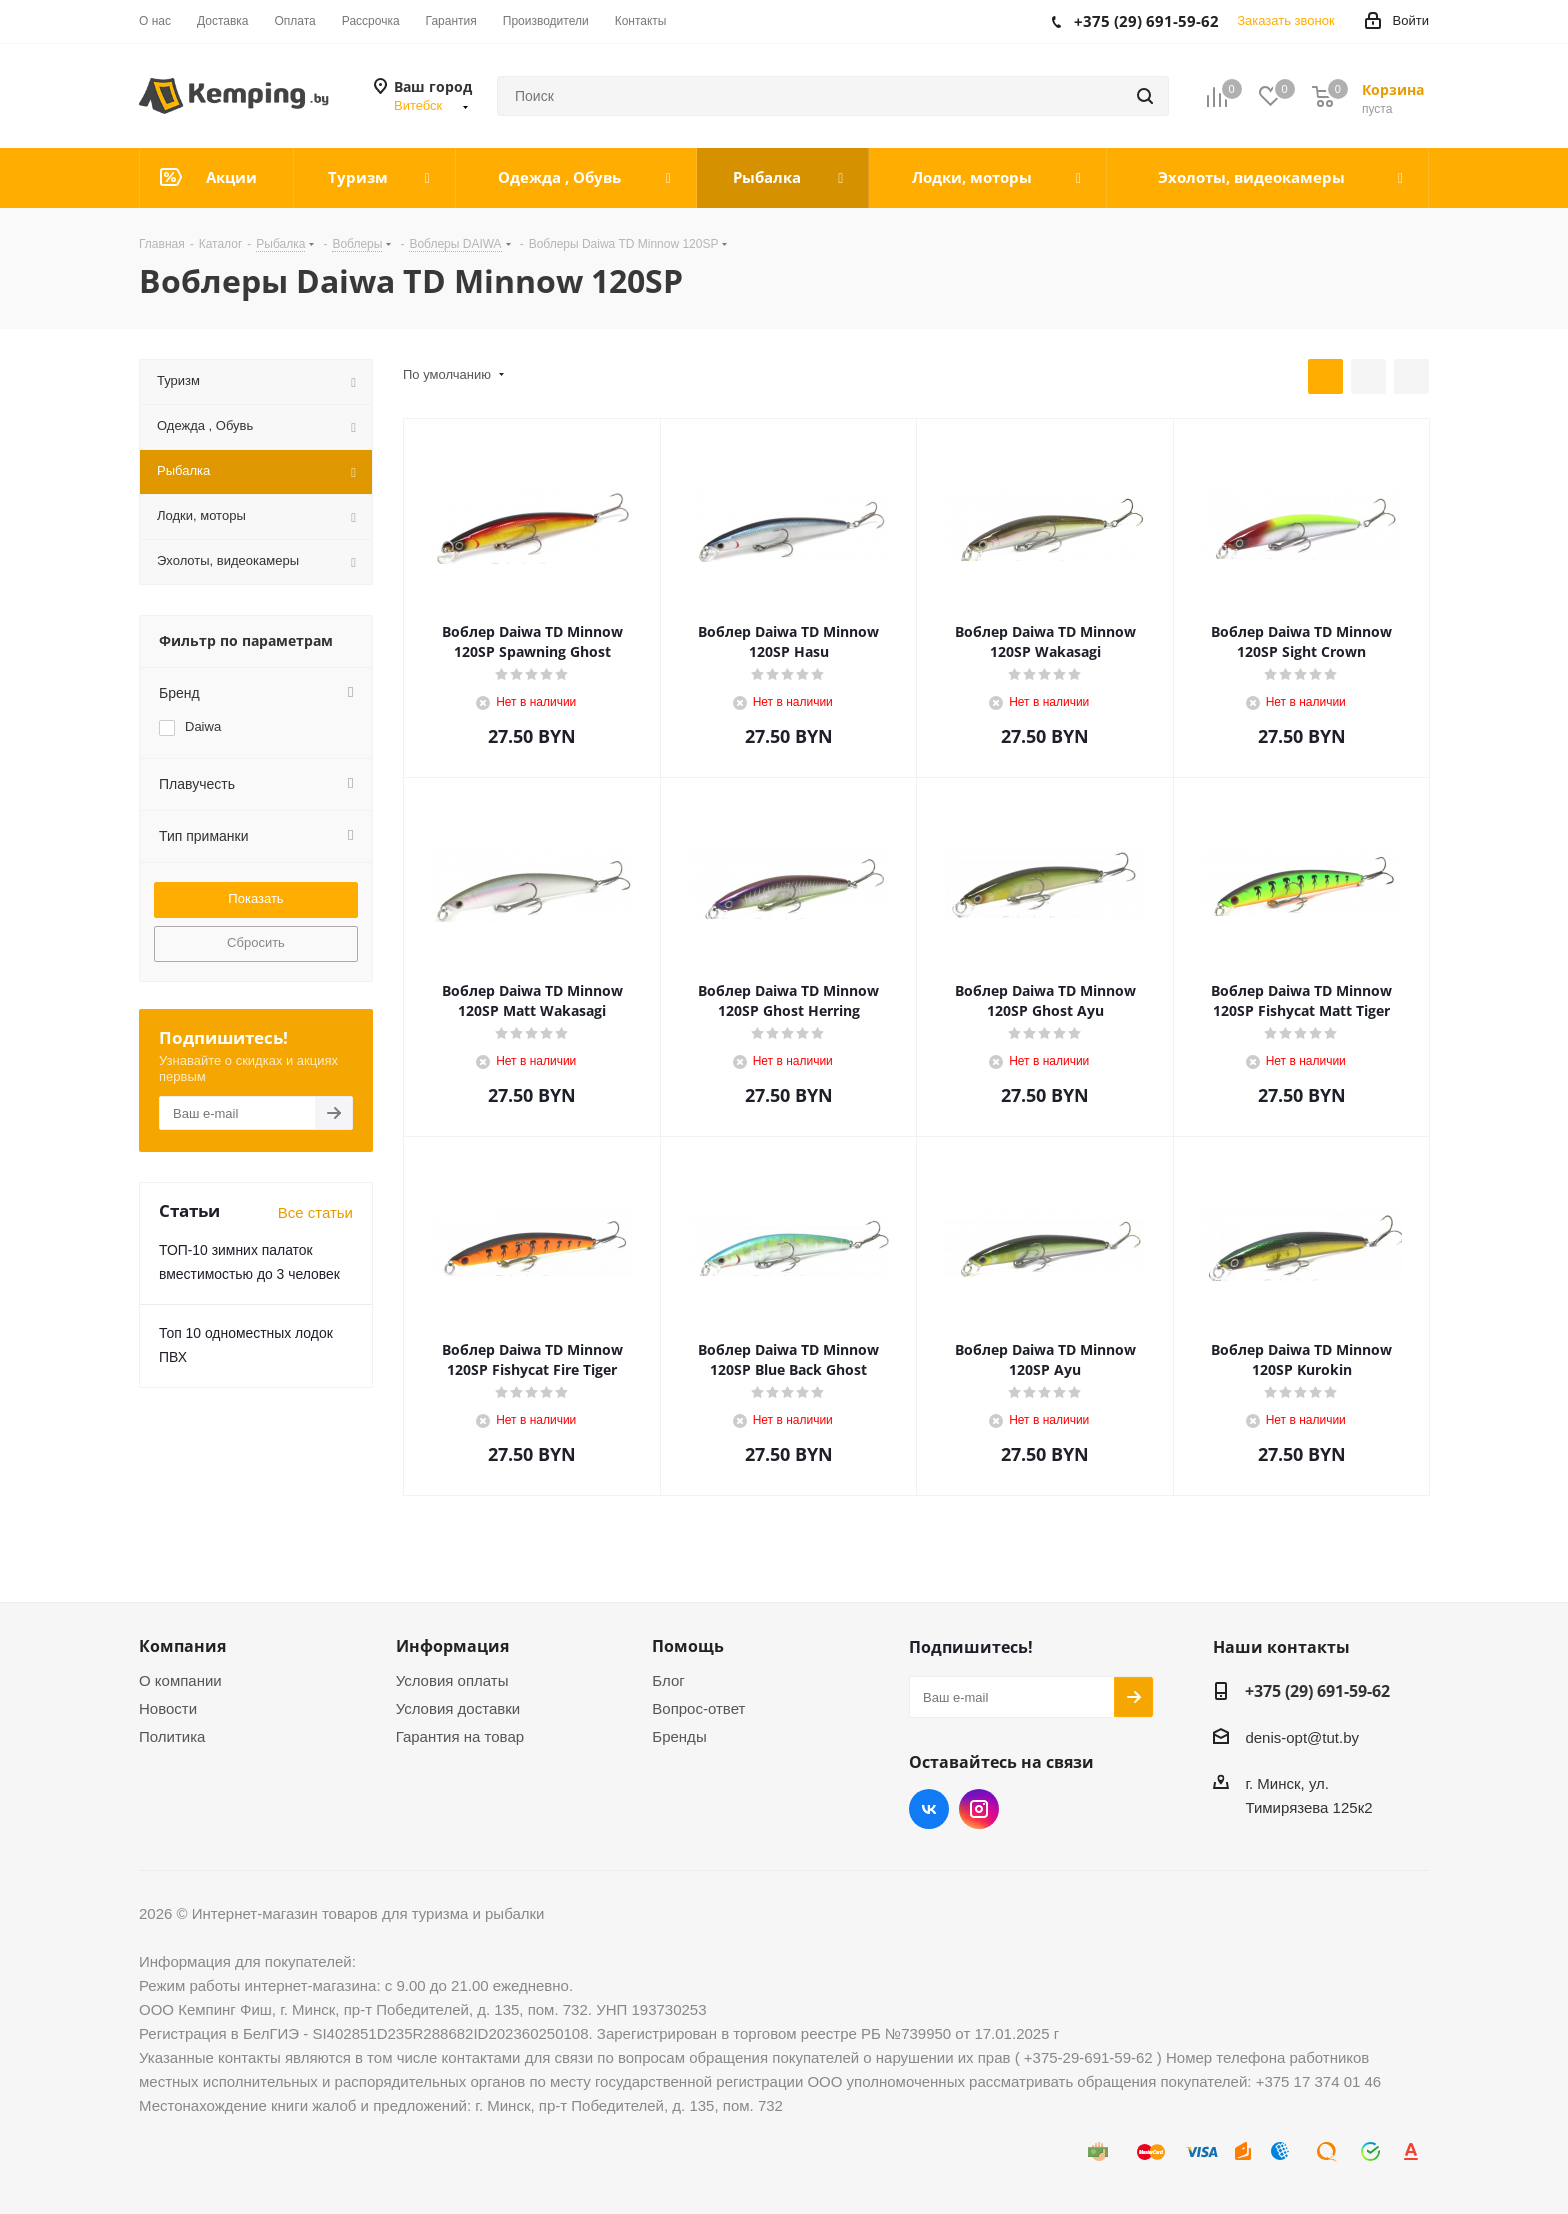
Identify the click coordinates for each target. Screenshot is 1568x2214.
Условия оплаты (452, 1680)
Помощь (688, 1646)
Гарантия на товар (460, 1736)
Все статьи (315, 1212)
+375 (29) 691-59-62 (1317, 1691)
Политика (172, 1736)
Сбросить (256, 942)
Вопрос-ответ (698, 1708)
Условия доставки (458, 1708)
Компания (182, 1646)
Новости (168, 1708)
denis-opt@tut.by (1302, 1737)
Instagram (979, 1809)
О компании (180, 1680)
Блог (668, 1680)
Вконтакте (929, 1809)
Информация (452, 1646)
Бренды (679, 1736)
